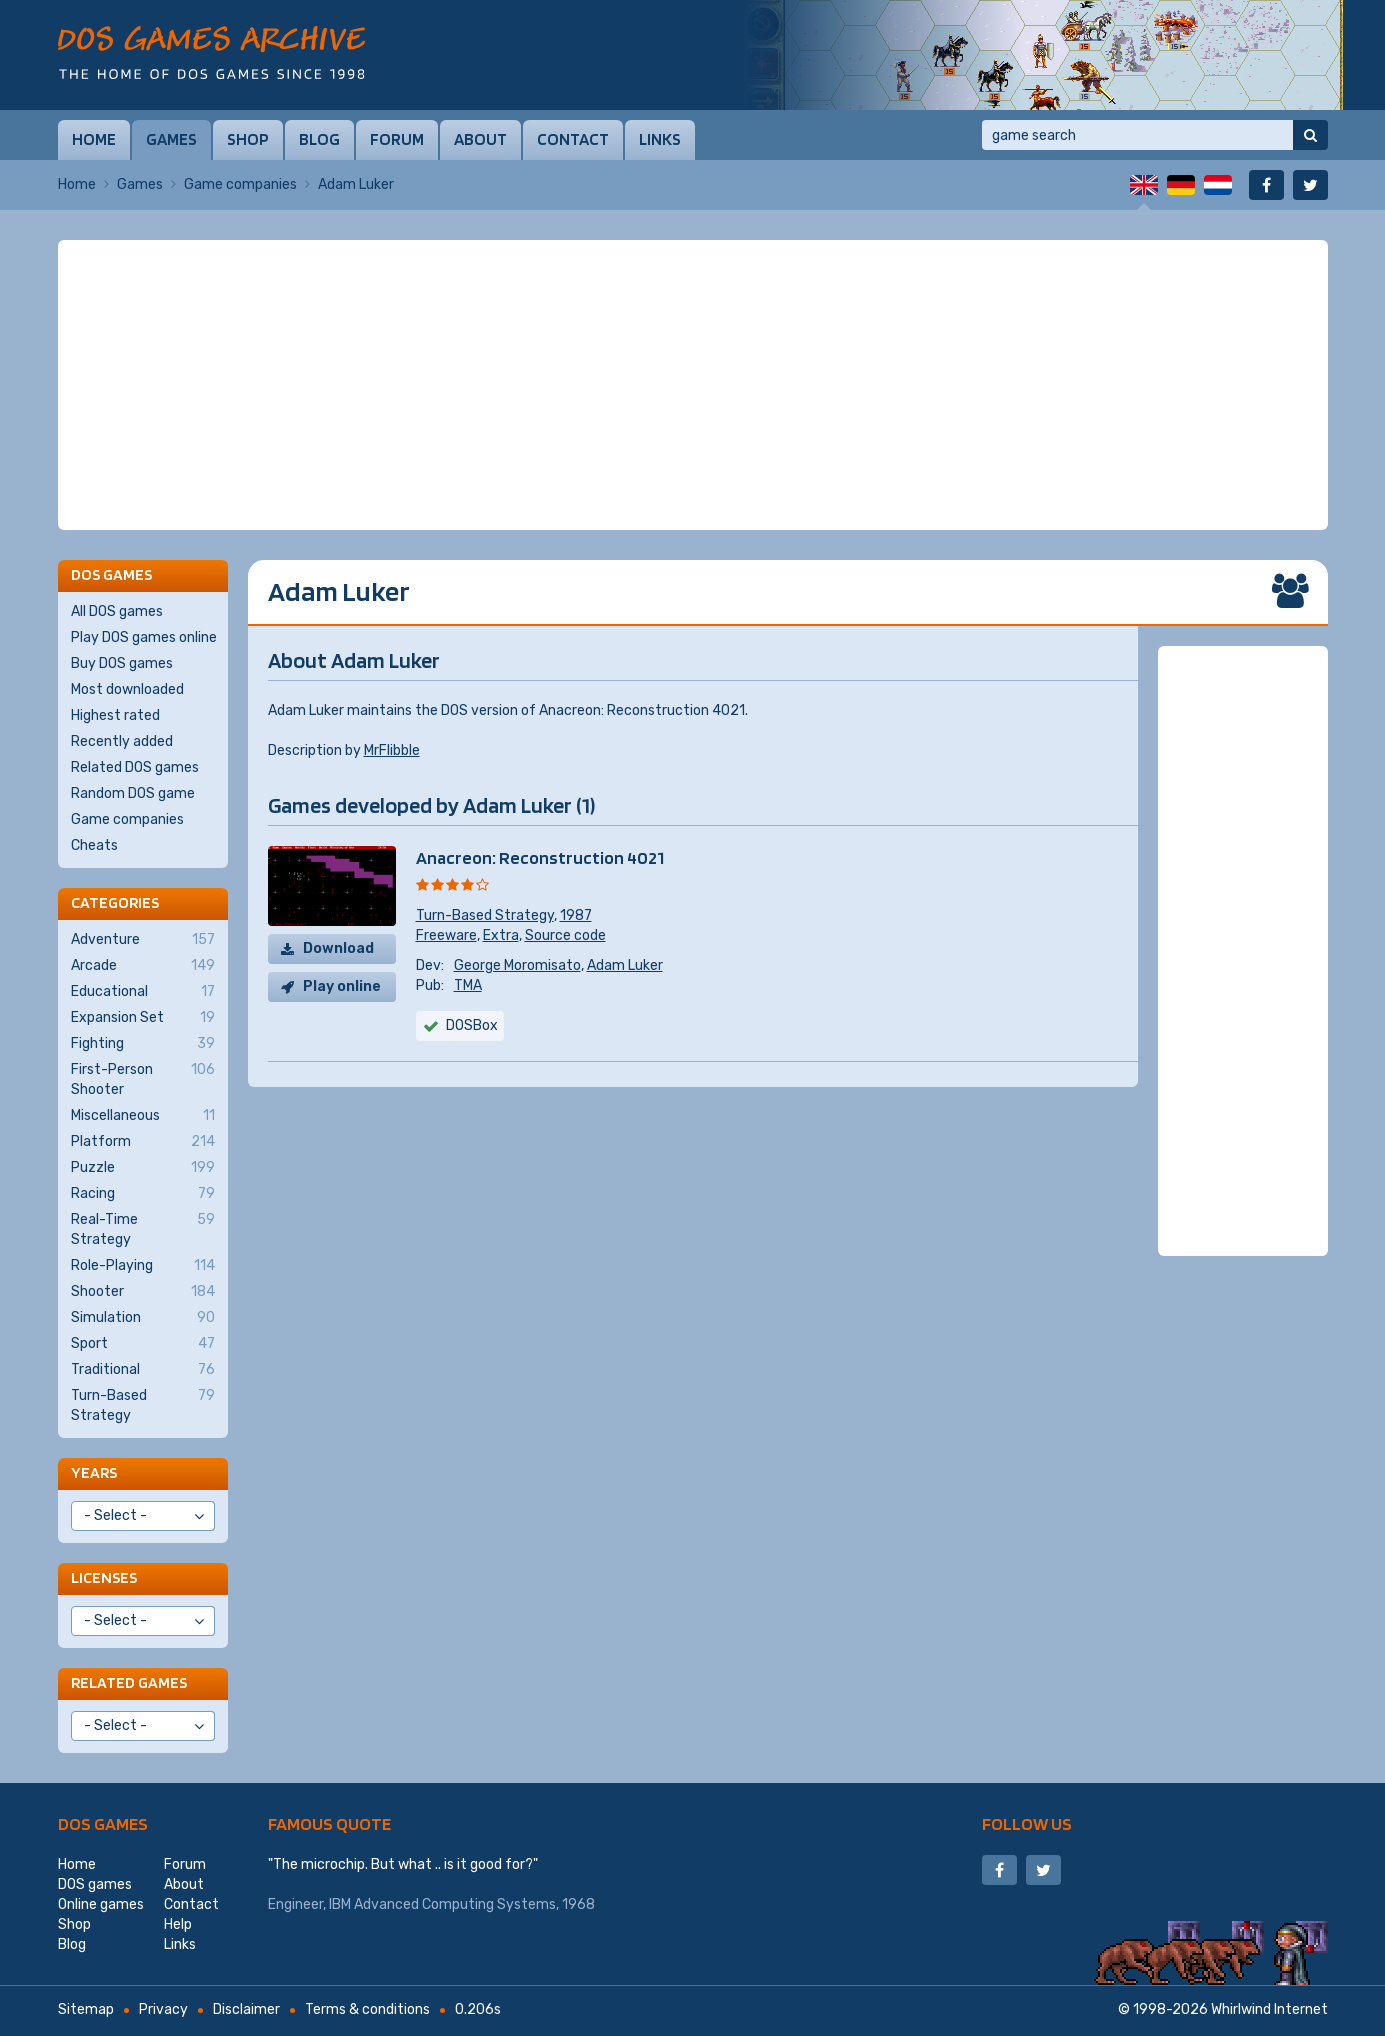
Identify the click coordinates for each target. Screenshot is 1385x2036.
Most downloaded (127, 689)
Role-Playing (143, 1266)
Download (338, 948)
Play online (342, 986)
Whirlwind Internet (1269, 2009)
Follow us (1027, 1823)
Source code (565, 935)
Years (94, 1472)
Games (171, 139)
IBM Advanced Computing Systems (442, 1904)
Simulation (143, 1318)
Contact (573, 139)
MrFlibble (392, 750)
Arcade (143, 966)
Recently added (122, 741)
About (480, 139)
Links (660, 139)
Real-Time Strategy (143, 1229)
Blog (319, 139)
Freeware (446, 935)
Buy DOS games (122, 663)
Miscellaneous (143, 1116)
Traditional (143, 1370)
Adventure (143, 940)
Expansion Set (143, 1018)
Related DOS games (135, 767)
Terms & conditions (367, 2009)
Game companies (240, 184)
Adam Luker (625, 965)
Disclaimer (246, 2009)
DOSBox (472, 1025)
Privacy (163, 2009)
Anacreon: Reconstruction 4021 (540, 857)
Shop (248, 139)
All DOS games (117, 611)
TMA (468, 985)
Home (94, 139)
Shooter (143, 1292)
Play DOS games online (144, 637)
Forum (397, 139)
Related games (129, 1682)
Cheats (94, 845)
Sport (143, 1344)
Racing (143, 1194)
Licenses (104, 1577)
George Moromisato (517, 965)
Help (178, 1924)
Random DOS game (133, 793)
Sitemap (86, 2009)
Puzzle (143, 1168)
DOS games (103, 1823)
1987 (576, 915)
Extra (501, 935)
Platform (143, 1142)
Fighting (143, 1044)
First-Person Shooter (143, 1079)
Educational (143, 992)
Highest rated (115, 715)
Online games (101, 1904)
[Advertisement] (693, 385)
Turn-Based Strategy (485, 915)
